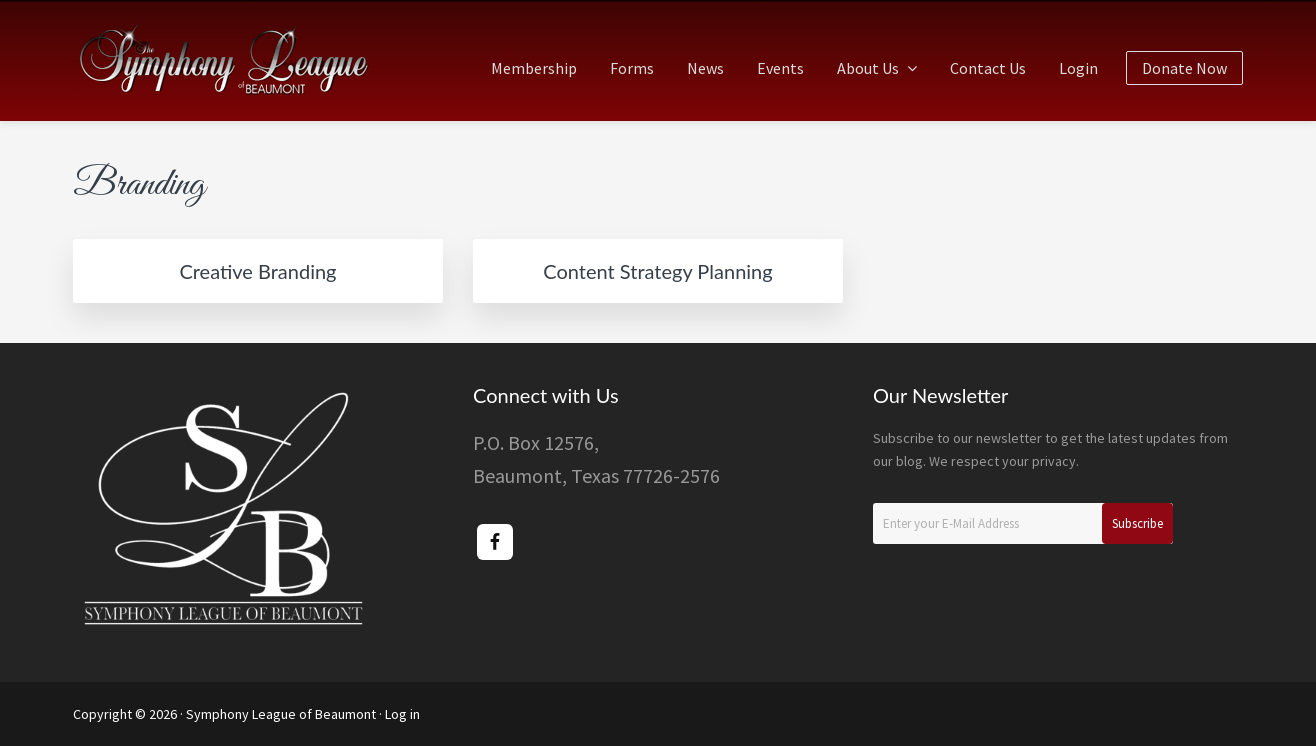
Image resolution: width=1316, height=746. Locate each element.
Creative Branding (257, 271)
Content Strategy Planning (657, 271)
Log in (402, 714)
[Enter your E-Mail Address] (1023, 523)
